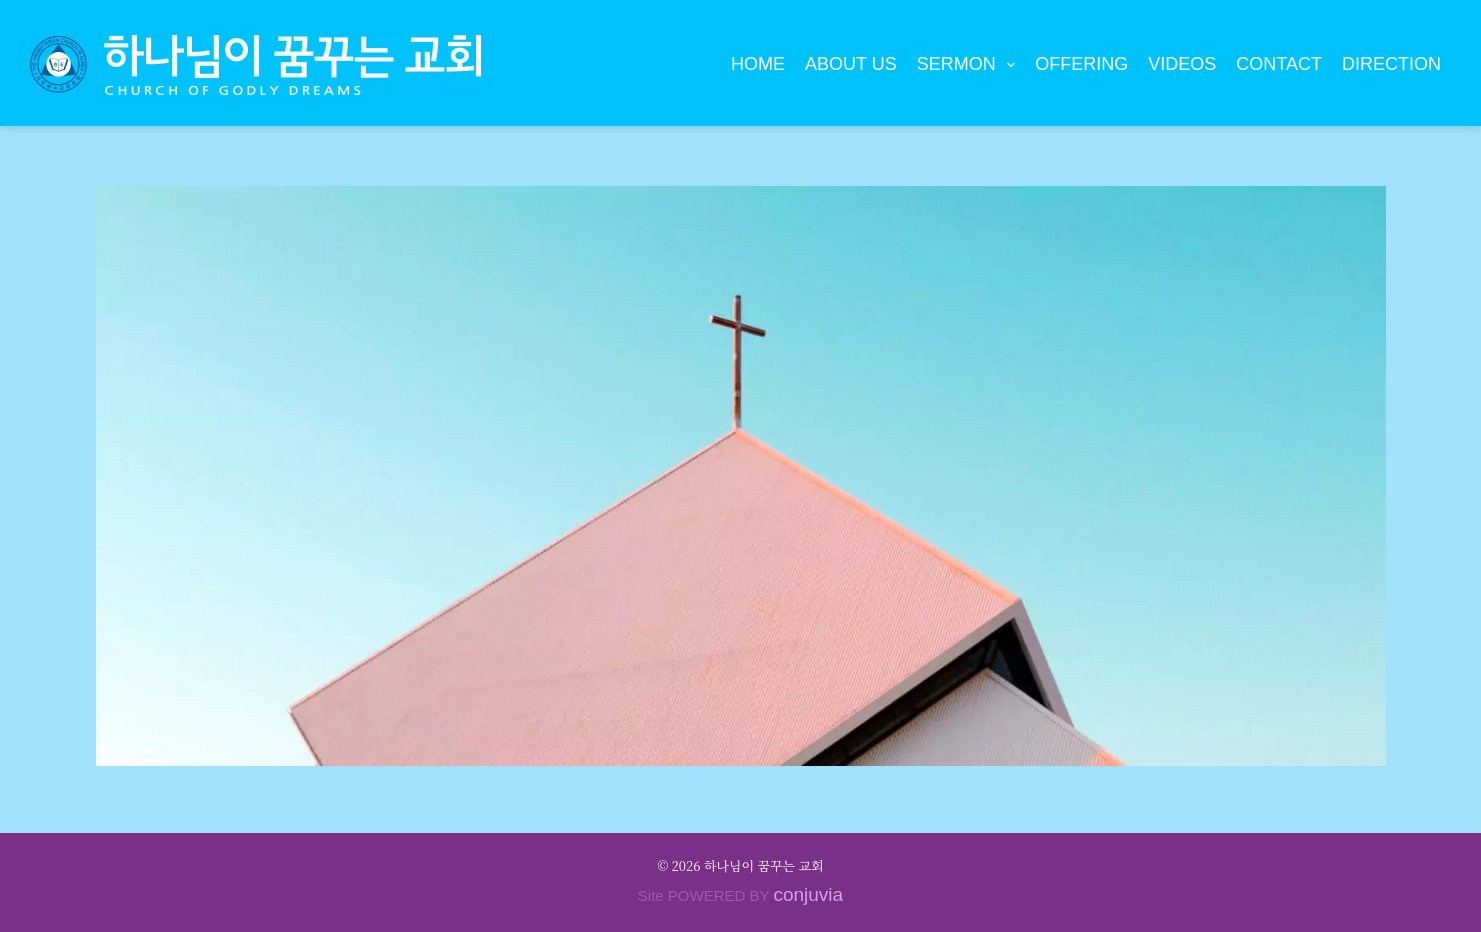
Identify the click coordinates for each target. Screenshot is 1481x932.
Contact (1279, 64)
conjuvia (808, 894)
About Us (851, 64)
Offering (1081, 64)
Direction (1391, 64)
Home (758, 64)
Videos (1182, 64)
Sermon (970, 65)
